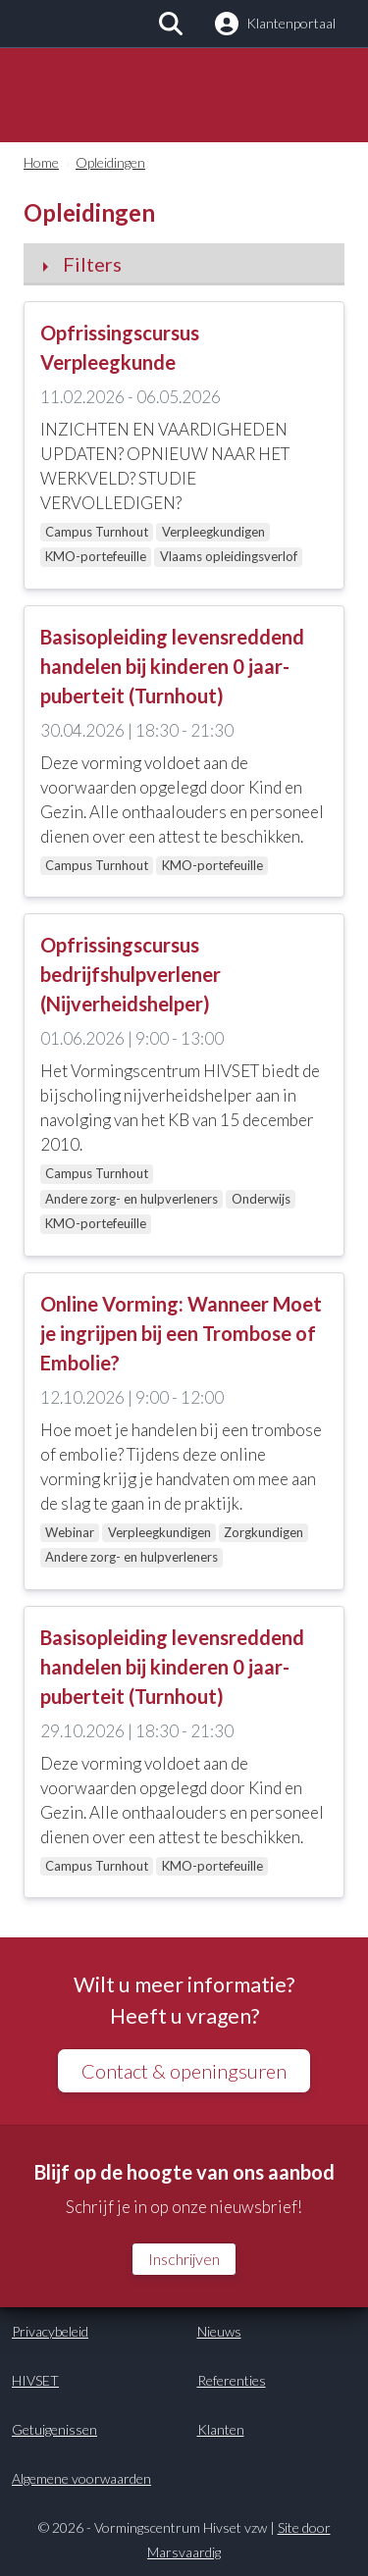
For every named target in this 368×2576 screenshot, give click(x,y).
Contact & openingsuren (184, 2071)
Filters (92, 264)
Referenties (231, 2380)
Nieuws (219, 2331)
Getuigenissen (54, 2429)
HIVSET (35, 2380)
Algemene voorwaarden (81, 2478)
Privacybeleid (50, 2331)
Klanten (220, 2429)
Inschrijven (184, 2258)
